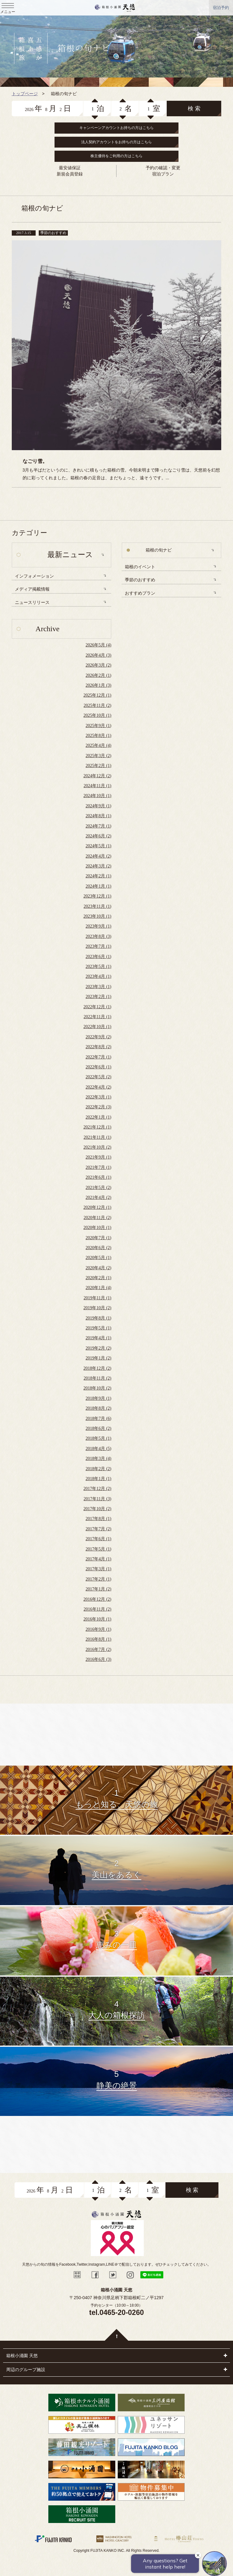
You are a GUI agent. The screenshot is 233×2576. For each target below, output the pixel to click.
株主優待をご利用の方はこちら (116, 156)
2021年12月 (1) (97, 1127)
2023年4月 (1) (98, 976)
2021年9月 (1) (98, 1157)
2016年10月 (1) (97, 1619)
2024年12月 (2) (97, 776)
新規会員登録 (70, 173)
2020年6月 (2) (98, 1247)
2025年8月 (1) (98, 735)
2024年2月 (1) (98, 876)
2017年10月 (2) (97, 1508)
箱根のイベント (140, 567)
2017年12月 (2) (97, 1488)
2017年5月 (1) (98, 1549)
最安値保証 (70, 167)
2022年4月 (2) (98, 1087)
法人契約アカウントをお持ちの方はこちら (116, 142)
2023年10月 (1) (97, 916)
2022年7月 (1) (98, 1057)
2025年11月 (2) (97, 705)
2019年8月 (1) (98, 1318)
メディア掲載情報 (32, 589)
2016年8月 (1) (98, 1639)
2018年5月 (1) (98, 1438)
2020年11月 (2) (97, 1217)
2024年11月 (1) (97, 785)
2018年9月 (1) (98, 1398)
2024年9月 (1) (98, 806)
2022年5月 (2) (98, 1077)
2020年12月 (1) (97, 1207)
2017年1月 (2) (98, 1589)
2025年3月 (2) (98, 755)
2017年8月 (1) (98, 1518)
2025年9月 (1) (98, 725)
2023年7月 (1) (98, 946)
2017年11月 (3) (97, 1498)
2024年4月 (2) (98, 856)
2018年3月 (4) (98, 1458)
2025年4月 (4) (98, 745)
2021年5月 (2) (98, 1187)
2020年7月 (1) (98, 1237)
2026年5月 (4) (98, 645)
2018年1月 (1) (98, 1478)
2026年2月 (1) (98, 675)
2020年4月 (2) (98, 1268)
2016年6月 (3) (98, 1659)
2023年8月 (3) (98, 936)
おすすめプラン (140, 593)
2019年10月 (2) (97, 1308)
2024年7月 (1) (98, 826)
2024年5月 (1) (98, 846)
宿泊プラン (163, 173)
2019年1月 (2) (98, 1358)
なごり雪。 (35, 461)
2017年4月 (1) (98, 1559)
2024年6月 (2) (98, 836)
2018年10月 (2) (97, 1388)
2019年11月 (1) (97, 1298)
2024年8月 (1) (98, 816)
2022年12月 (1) (97, 1006)
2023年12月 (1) (97, 896)
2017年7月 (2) (98, 1529)
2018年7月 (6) (98, 1418)
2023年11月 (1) (97, 906)
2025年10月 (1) (97, 715)
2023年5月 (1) (98, 966)
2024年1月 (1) (98, 886)
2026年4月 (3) (98, 655)
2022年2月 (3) (98, 1107)
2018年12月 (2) (97, 1368)
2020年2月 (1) (98, 1277)
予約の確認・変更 (163, 167)
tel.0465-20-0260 (116, 2312)
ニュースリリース (32, 602)
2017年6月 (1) (98, 1538)
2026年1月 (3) (98, 685)
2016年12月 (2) (97, 1599)
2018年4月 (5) (98, 1448)
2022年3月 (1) (98, 1097)
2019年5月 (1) (98, 1328)
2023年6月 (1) (98, 956)
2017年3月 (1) (98, 1569)
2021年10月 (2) (97, 1147)
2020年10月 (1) (97, 1227)
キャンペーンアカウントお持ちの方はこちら (116, 128)
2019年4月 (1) (98, 1338)
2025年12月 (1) (97, 695)
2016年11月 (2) (97, 1609)
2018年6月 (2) (98, 1428)
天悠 (115, 8)
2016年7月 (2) (98, 1649)
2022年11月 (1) (97, 1016)
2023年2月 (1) (98, 996)
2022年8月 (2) (98, 1046)
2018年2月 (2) (98, 1468)
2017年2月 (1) (98, 1579)
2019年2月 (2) (98, 1348)
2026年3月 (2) (98, 665)
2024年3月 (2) (98, 866)
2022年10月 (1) (97, 1026)
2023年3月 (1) (98, 986)
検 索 (194, 108)
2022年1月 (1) (98, 1117)
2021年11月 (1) (97, 1137)
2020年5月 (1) (98, 1257)
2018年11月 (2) (97, 1378)
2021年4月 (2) (98, 1197)
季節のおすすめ (140, 580)
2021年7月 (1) (98, 1167)
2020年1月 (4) (98, 1287)
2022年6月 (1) (98, 1067)
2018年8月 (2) (98, 1408)
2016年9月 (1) (98, 1629)
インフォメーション (34, 576)
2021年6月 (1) (98, 1177)
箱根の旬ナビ (159, 550)
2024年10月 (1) (97, 795)
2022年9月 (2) (98, 1037)
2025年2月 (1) (98, 765)
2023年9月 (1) (98, 926)
